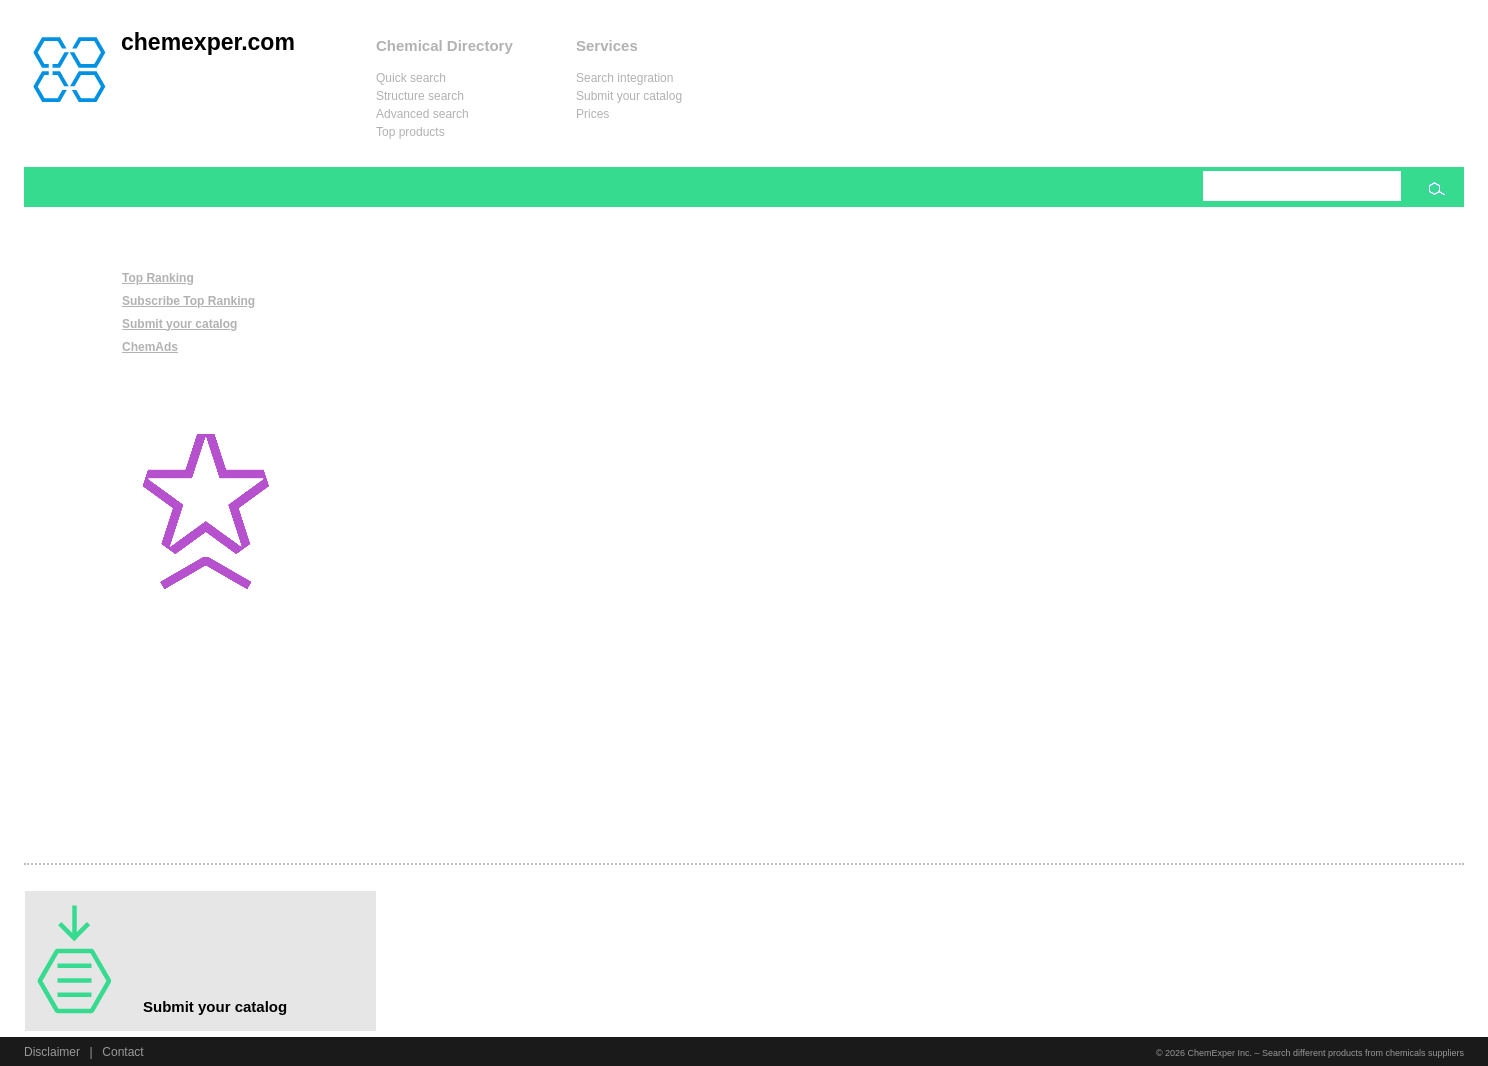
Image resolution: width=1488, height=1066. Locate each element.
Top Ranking (158, 278)
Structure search (420, 96)
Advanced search (422, 114)
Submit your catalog (629, 96)
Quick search (411, 78)
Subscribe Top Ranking (188, 301)
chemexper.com (208, 42)
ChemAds (150, 347)
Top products (410, 132)
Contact (122, 1052)
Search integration (624, 78)
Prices (592, 114)
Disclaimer (52, 1052)
